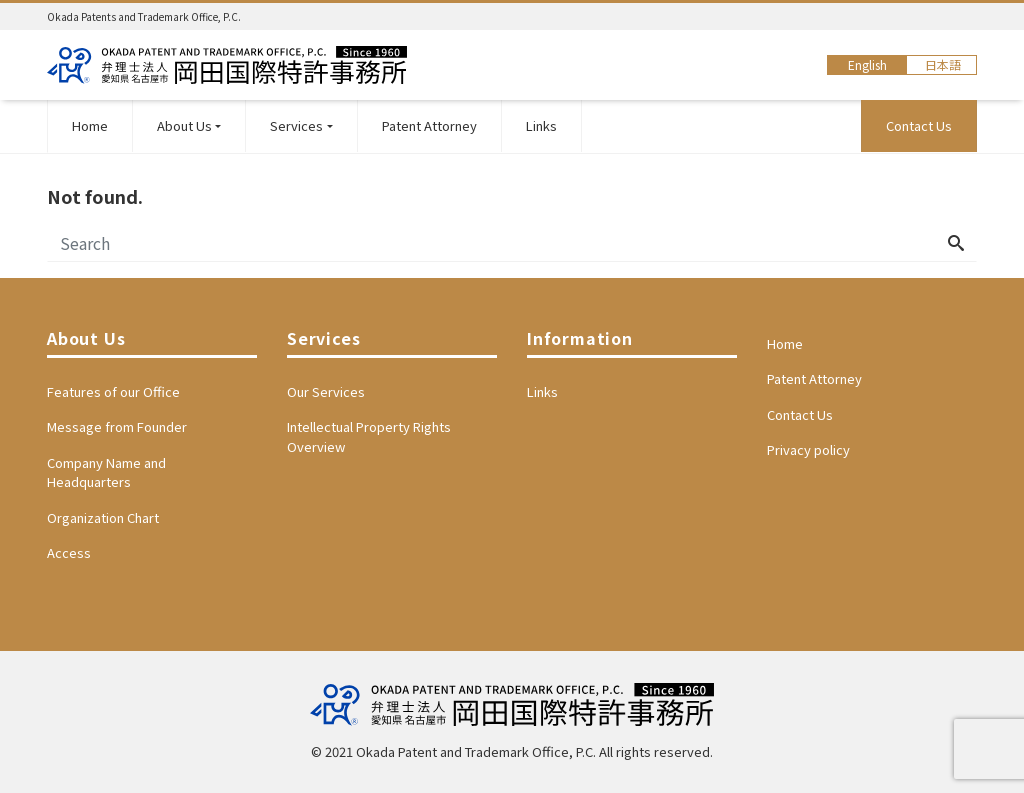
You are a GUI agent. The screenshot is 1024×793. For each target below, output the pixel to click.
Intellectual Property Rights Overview (369, 436)
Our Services (326, 391)
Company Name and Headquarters (106, 472)
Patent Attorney (429, 125)
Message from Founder (117, 426)
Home (90, 125)
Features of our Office (113, 391)
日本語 (943, 64)
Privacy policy (808, 449)
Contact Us (919, 125)
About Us (184, 125)
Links (541, 125)
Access (69, 552)
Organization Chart (103, 517)
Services (296, 125)
